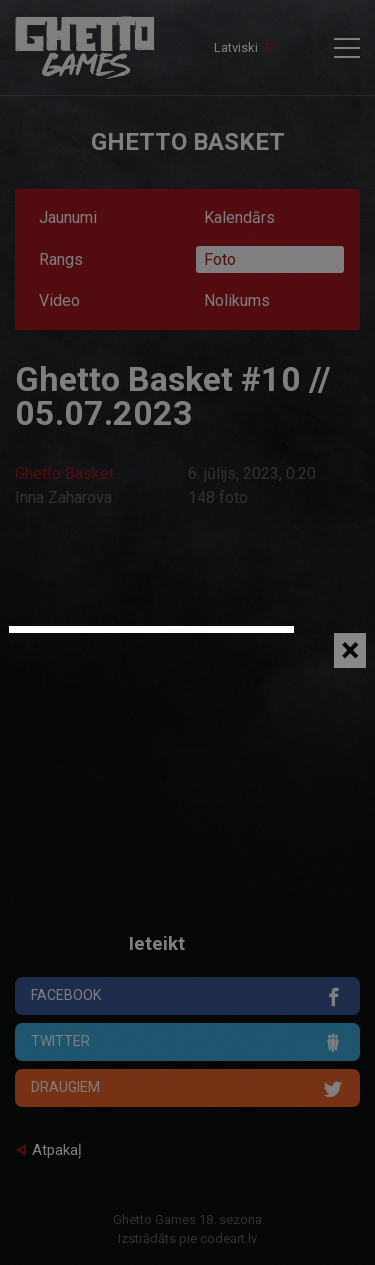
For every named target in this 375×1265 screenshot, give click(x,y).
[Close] (350, 650)
